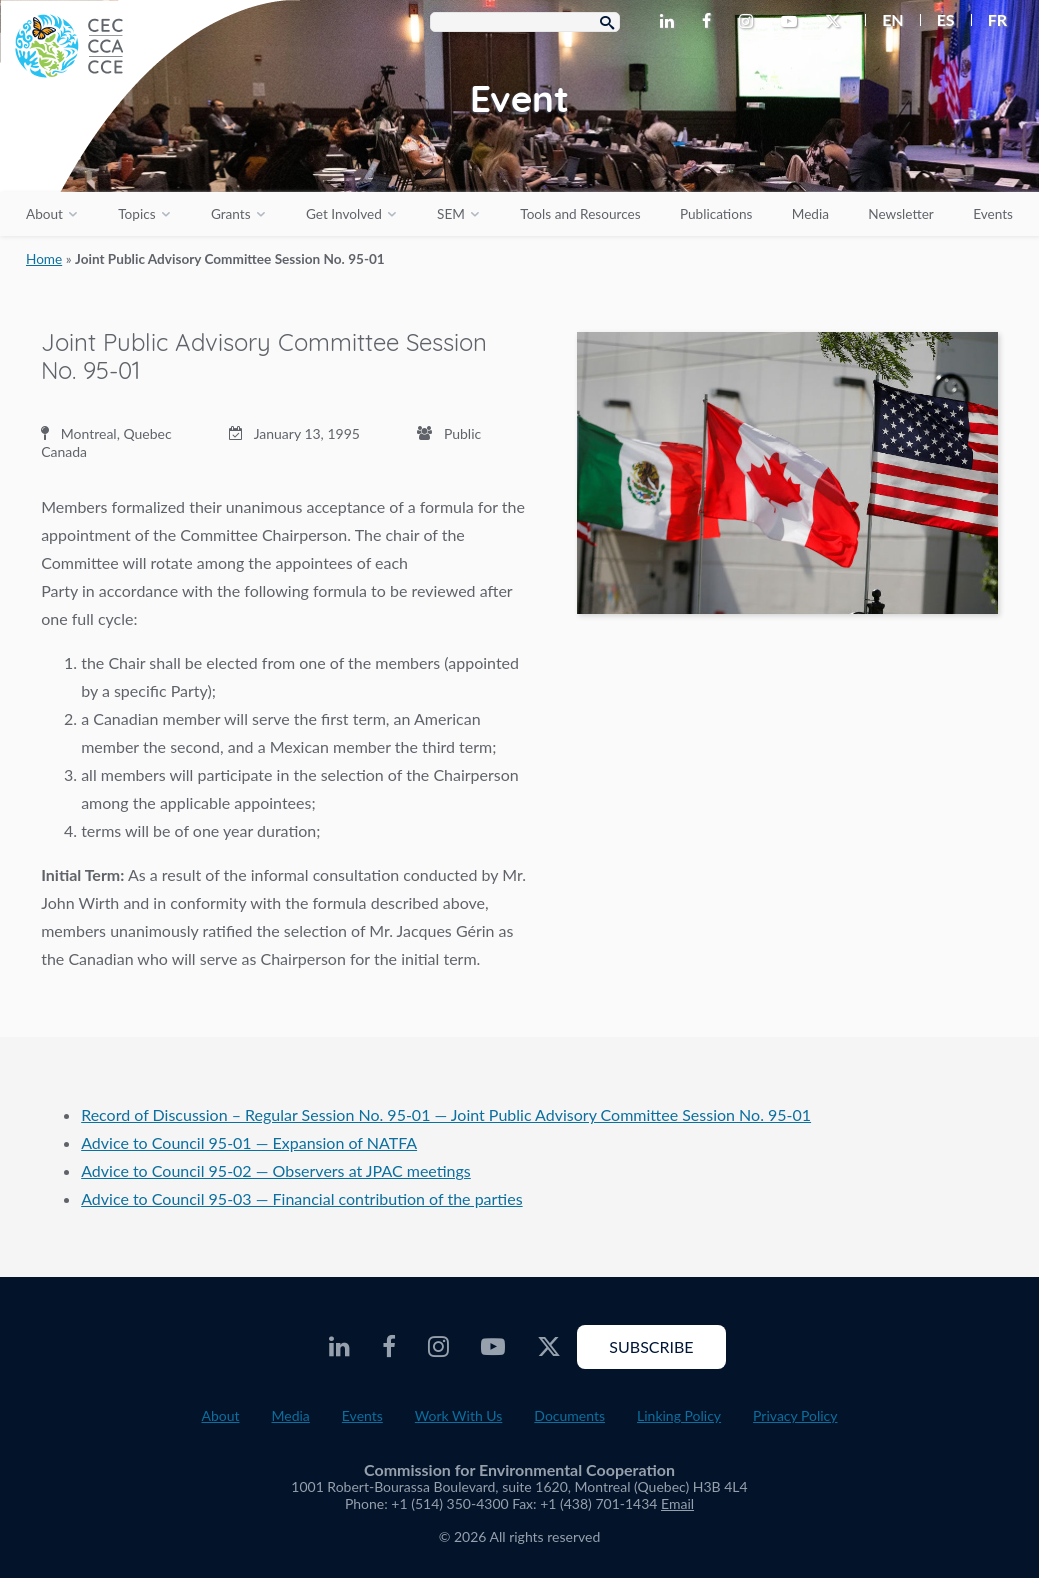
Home (44, 259)
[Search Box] (525, 22)
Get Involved (344, 214)
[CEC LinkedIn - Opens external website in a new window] (671, 22)
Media (810, 214)
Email (677, 1503)
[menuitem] (884, 20)
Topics (136, 214)
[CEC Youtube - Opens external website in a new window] (793, 22)
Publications (716, 214)
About (44, 214)
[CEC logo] (150, 150)
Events (993, 214)
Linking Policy (679, 1415)
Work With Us (459, 1415)
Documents (569, 1415)
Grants (231, 214)
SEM (451, 214)
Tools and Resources (580, 214)
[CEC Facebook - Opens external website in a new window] (710, 22)
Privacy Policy (795, 1415)
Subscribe (651, 1346)
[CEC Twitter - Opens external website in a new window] (837, 22)
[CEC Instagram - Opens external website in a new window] (750, 22)
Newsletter (901, 214)
